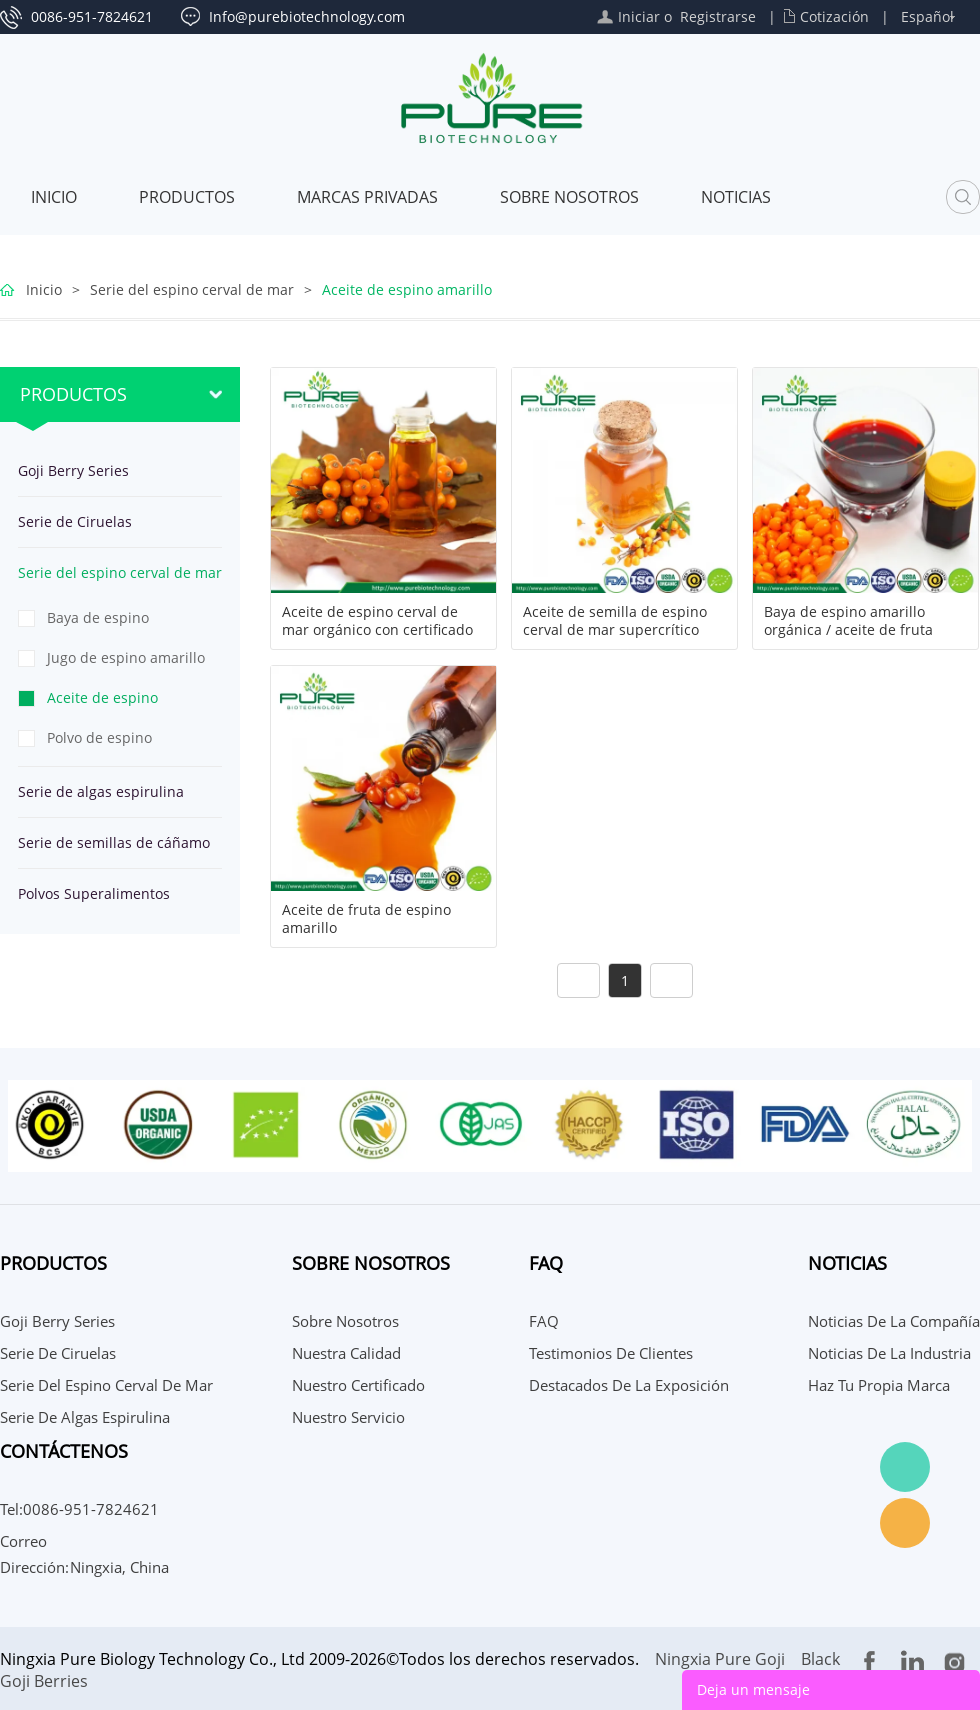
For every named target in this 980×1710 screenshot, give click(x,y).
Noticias (736, 197)
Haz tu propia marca (879, 1385)
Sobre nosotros (569, 197)
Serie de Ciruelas (75, 521)
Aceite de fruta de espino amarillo (366, 919)
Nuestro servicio (348, 1417)
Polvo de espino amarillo (99, 743)
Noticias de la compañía (894, 1321)
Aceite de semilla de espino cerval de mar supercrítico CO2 (615, 630)
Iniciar (639, 16)
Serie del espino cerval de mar (192, 289)
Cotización (834, 16)
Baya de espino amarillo (98, 623)
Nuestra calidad (346, 1353)
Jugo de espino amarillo (126, 657)
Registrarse (718, 16)
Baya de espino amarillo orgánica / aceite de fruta (848, 621)
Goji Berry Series (73, 470)
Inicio (54, 197)
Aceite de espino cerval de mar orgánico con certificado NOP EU (377, 630)
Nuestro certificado (358, 1385)
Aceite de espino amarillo (407, 289)
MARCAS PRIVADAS (367, 197)
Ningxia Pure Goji (720, 1659)
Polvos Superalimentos (94, 893)
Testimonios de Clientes (611, 1353)
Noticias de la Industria (889, 1353)
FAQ (544, 1321)
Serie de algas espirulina (101, 791)
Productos (187, 197)
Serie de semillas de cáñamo (114, 842)
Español (927, 16)
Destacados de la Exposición (629, 1385)
